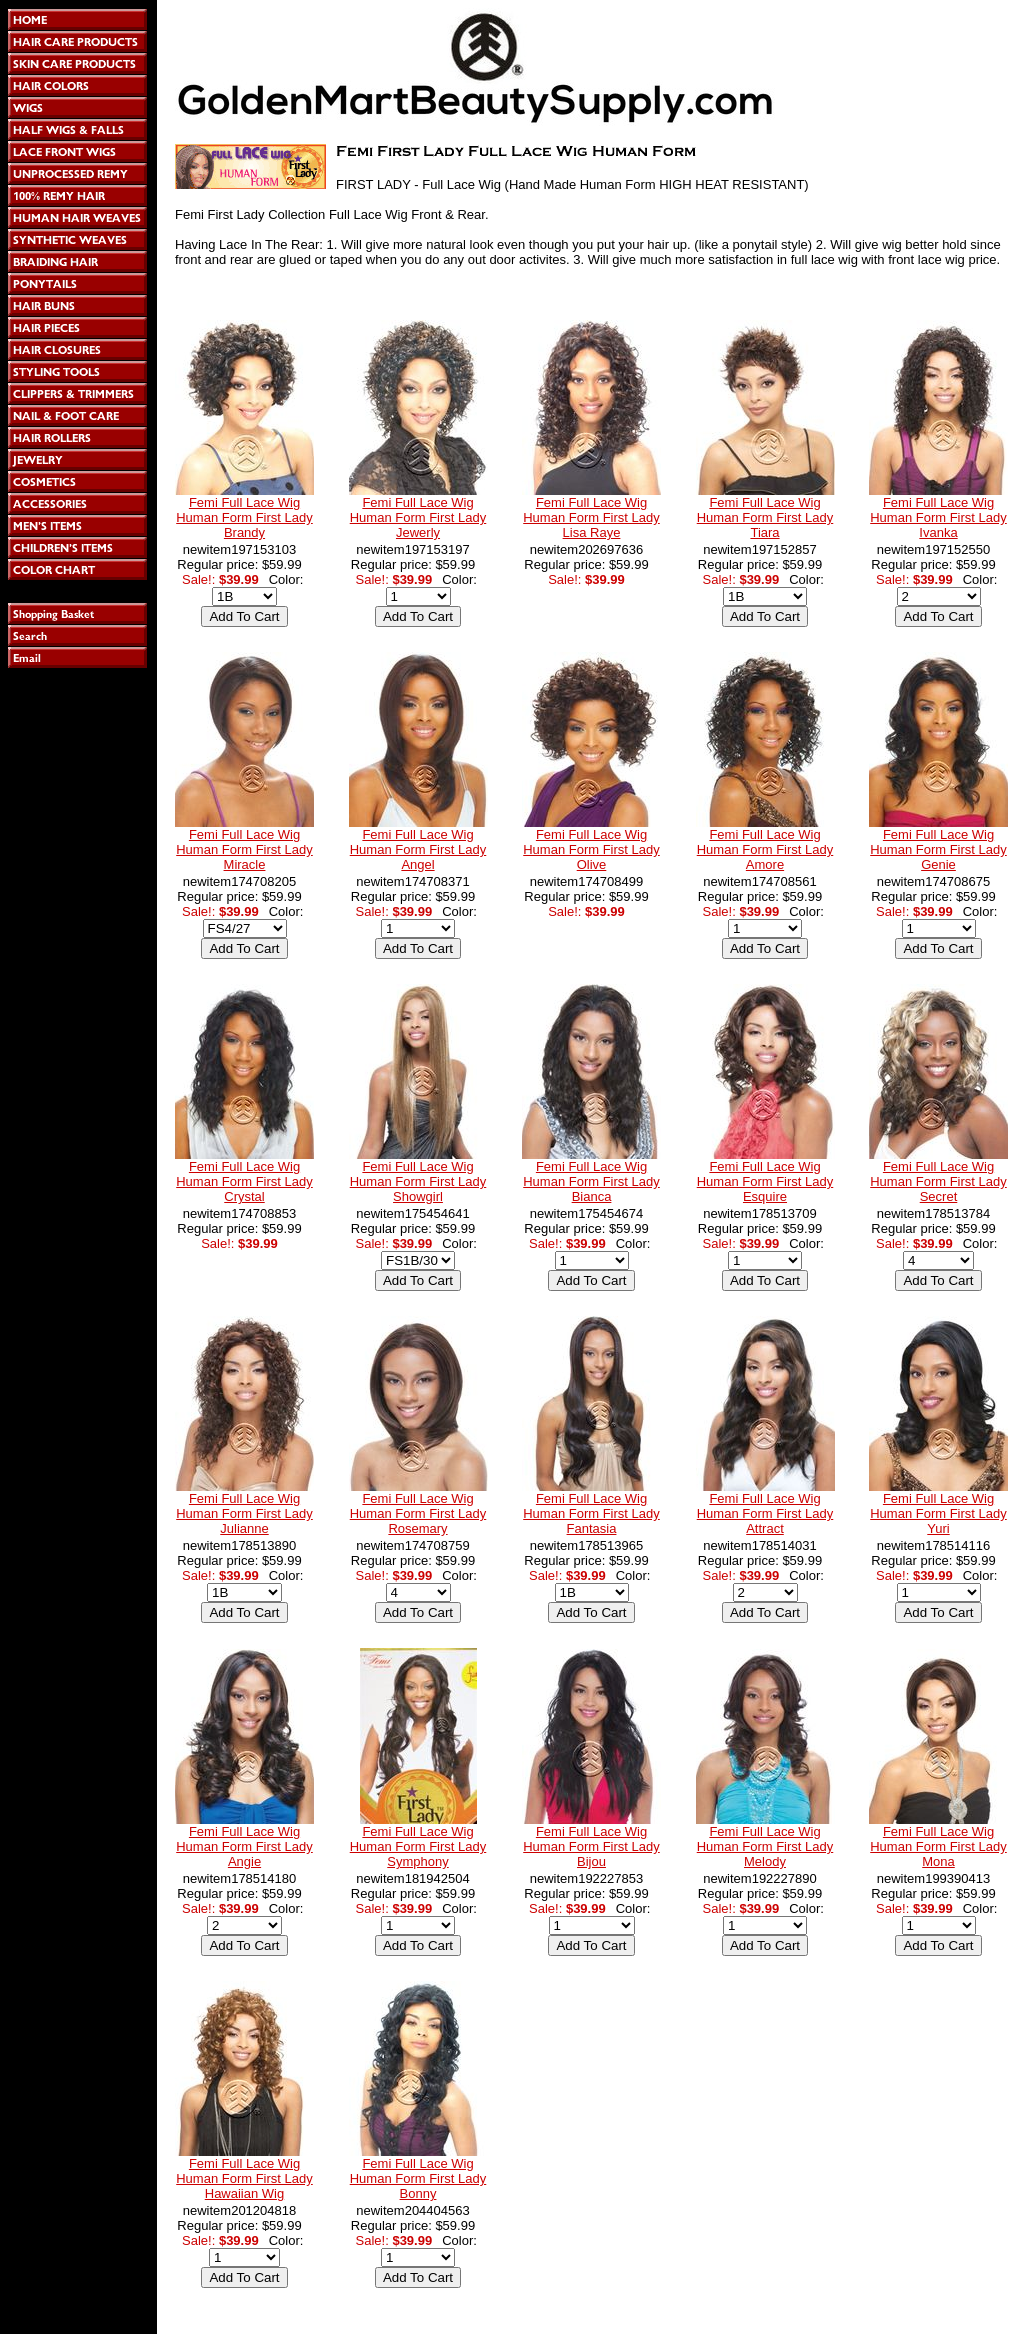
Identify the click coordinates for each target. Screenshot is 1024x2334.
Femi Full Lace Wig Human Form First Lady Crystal (244, 1181)
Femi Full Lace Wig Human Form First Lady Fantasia (591, 1513)
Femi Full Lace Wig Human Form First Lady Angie (244, 1846)
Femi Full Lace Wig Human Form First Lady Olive (591, 849)
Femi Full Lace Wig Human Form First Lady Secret (938, 1181)
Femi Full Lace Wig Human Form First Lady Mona (938, 1846)
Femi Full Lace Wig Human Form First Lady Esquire (765, 1181)
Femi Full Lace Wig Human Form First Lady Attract (765, 1513)
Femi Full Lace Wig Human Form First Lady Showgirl (418, 1181)
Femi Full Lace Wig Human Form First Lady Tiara (765, 517)
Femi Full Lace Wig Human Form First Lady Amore (765, 849)
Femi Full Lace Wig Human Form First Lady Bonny (418, 2178)
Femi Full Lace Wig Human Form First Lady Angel (418, 849)
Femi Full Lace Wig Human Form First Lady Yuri (938, 1513)
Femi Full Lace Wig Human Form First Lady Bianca (591, 1181)
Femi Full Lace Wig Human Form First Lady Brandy (244, 517)
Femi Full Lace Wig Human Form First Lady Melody (765, 1846)
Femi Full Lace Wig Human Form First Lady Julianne (244, 1513)
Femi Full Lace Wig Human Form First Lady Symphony (418, 1846)
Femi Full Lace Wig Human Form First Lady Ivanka (938, 517)
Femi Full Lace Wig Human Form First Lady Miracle (244, 849)
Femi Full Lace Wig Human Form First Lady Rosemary (418, 1513)
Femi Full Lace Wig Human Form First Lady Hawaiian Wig (244, 2178)
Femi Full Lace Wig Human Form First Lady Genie (938, 849)
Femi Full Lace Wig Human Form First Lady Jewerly (418, 517)
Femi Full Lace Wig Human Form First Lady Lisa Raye (591, 517)
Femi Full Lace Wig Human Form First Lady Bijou (591, 1846)
